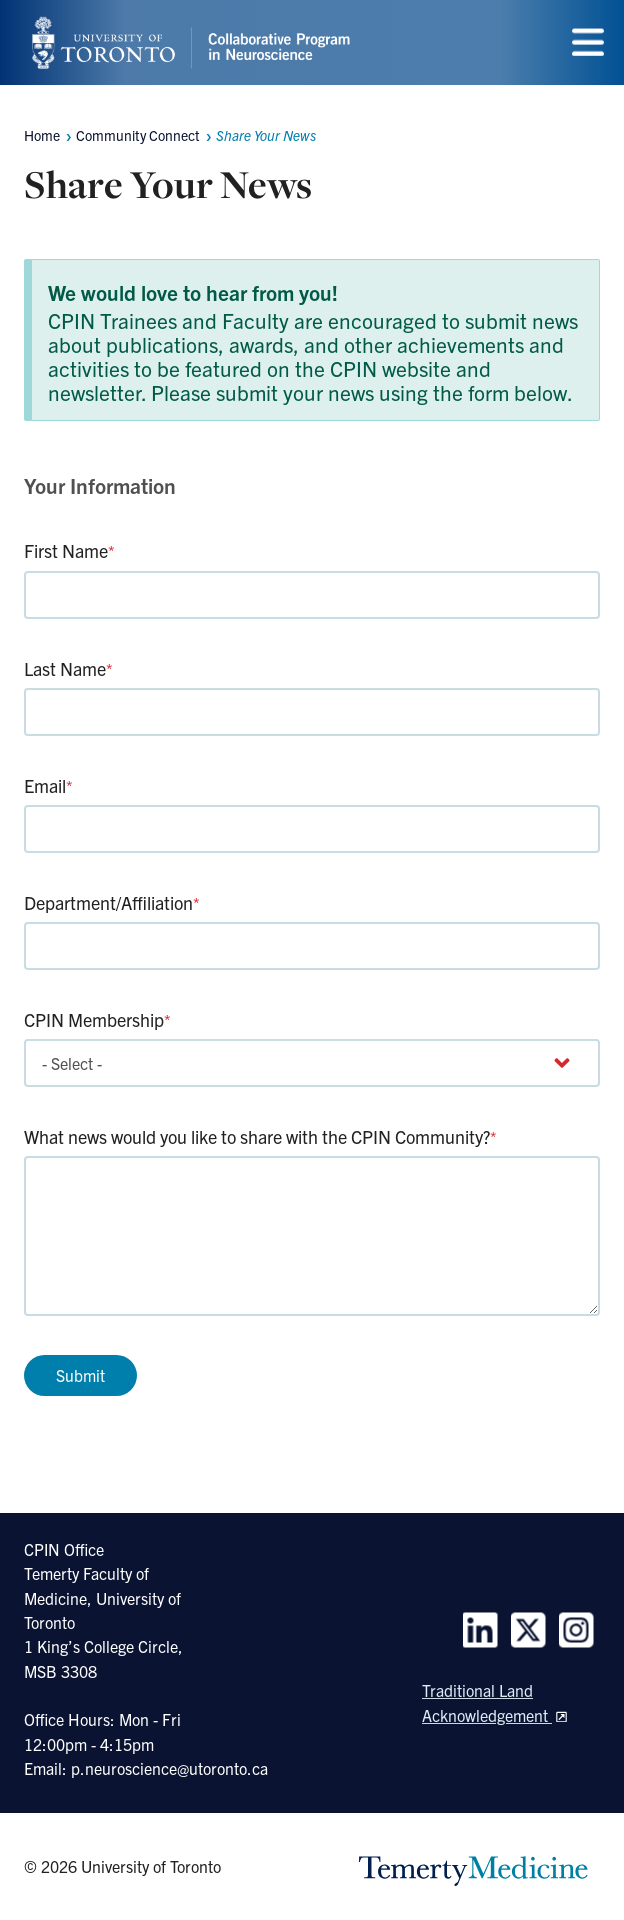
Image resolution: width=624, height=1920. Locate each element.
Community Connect (138, 135)
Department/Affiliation (112, 902)
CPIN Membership (97, 1019)
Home (42, 135)
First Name (69, 550)
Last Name (68, 668)
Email (48, 785)
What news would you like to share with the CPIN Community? (260, 1136)
